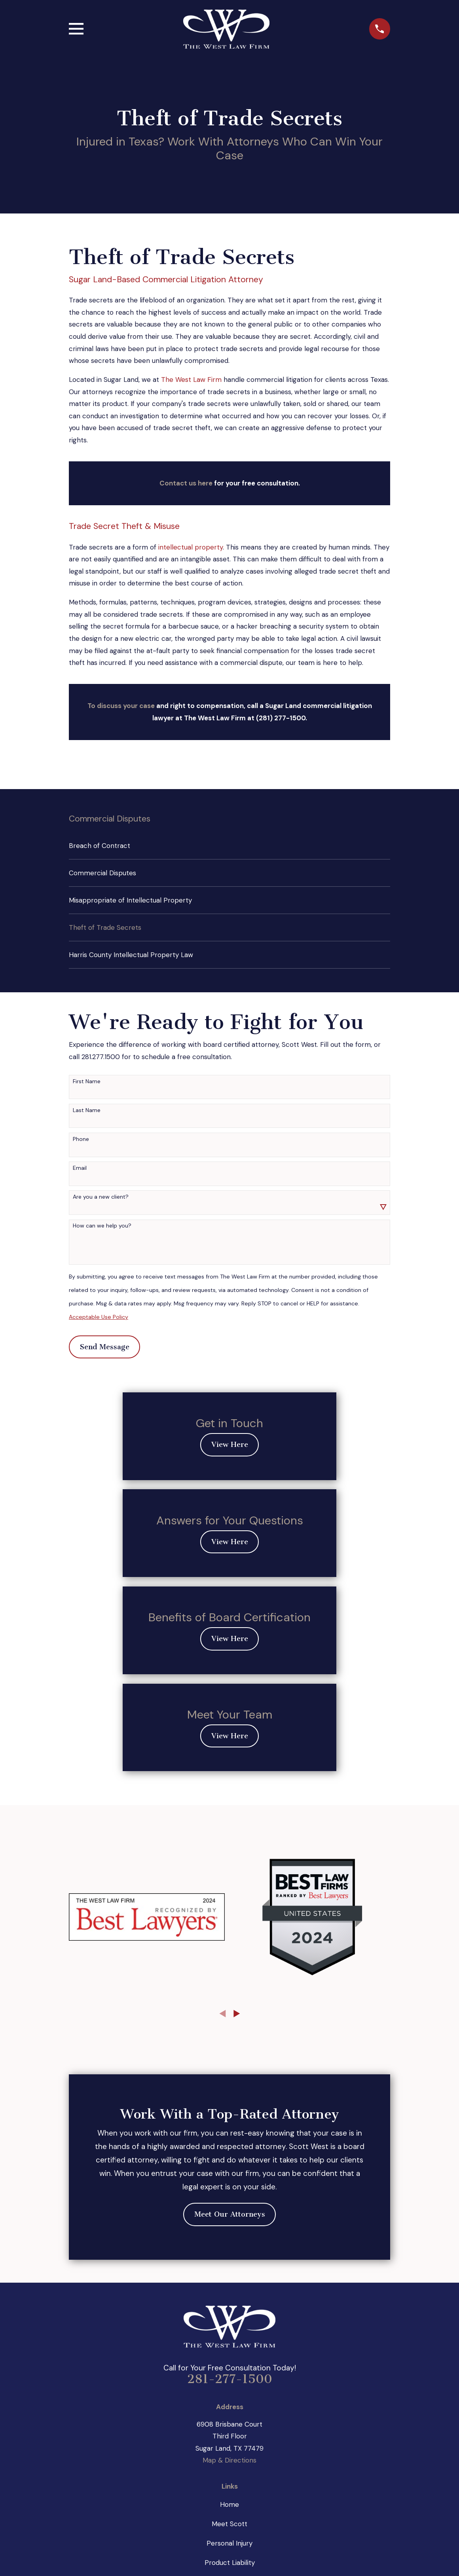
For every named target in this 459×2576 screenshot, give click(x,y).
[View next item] (237, 2013)
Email (80, 1168)
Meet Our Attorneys (229, 2214)
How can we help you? (102, 1225)
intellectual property (190, 547)
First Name (87, 1081)
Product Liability (230, 2562)
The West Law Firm (191, 379)
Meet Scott (229, 2523)
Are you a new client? (101, 1197)
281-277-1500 (229, 2379)
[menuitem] (229, 845)
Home (229, 2504)
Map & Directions (229, 2460)
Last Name (87, 1110)
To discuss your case (121, 705)
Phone (81, 1139)
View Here (229, 1444)
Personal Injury (229, 2543)
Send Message (104, 1347)
